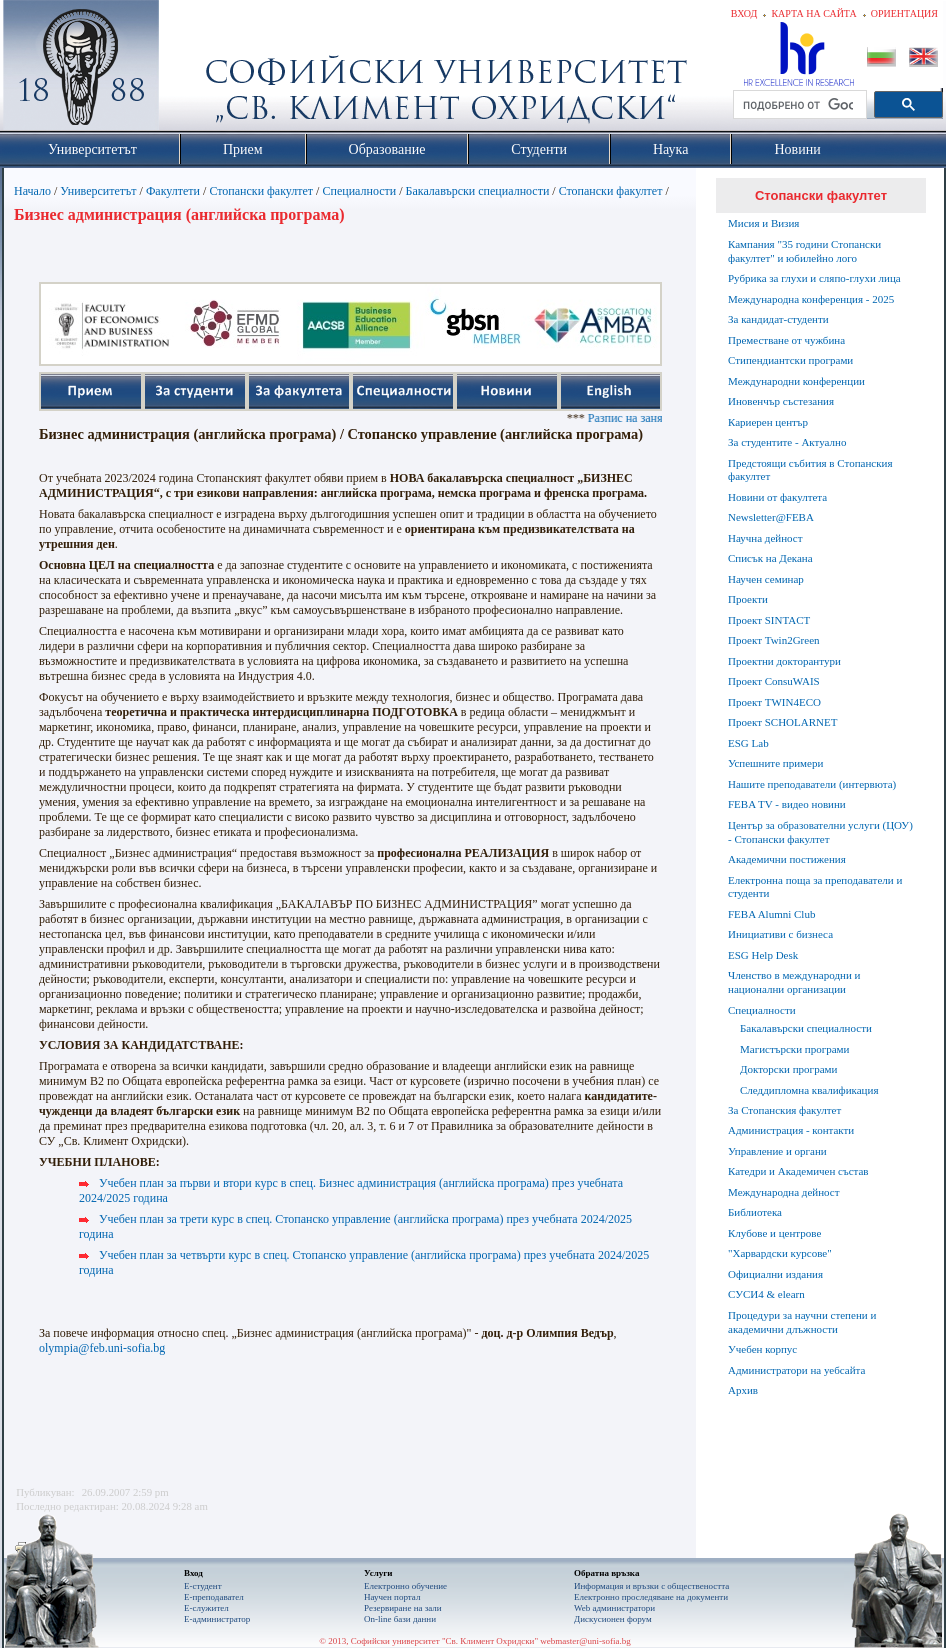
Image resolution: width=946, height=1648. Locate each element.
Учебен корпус (762, 1349)
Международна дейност (784, 1192)
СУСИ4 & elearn (766, 1294)
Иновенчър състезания (781, 401)
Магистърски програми (794, 1049)
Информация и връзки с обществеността (651, 1586)
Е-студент (203, 1586)
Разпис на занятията (653, 418)
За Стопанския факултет (784, 1110)
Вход (744, 13)
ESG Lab (748, 743)
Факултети (173, 191)
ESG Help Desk (763, 955)
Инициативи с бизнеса (780, 934)
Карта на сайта (813, 13)
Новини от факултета (777, 497)
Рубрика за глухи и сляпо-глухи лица (814, 278)
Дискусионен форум (613, 1619)
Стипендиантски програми (790, 360)
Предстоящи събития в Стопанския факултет (810, 470)
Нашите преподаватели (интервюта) (812, 784)
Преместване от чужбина (786, 340)
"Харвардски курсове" (780, 1253)
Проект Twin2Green (774, 640)
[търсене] (798, 105)
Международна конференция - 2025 (811, 299)
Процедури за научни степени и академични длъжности (802, 1322)
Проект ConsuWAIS (774, 681)
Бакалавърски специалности (478, 191)
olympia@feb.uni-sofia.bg (102, 1348)
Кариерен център (768, 422)
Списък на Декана (770, 558)
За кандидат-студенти (778, 319)
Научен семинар (766, 579)
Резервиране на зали (403, 1608)
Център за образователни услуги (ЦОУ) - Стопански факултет (820, 832)
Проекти (748, 599)
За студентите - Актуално (787, 442)
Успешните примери (775, 763)
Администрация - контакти (791, 1130)
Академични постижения (787, 859)
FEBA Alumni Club (771, 914)
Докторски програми (788, 1069)
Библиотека (755, 1212)
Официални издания (775, 1274)
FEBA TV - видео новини (787, 804)
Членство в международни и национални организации (794, 982)
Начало (32, 191)
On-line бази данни (400, 1619)
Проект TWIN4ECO (774, 702)
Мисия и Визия (763, 223)
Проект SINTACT (769, 620)
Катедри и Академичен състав (798, 1171)
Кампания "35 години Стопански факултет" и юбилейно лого (804, 251)
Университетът (98, 191)
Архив (743, 1390)
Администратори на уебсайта (796, 1370)
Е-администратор (217, 1619)
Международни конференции (796, 381)
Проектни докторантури (784, 661)
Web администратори (614, 1608)
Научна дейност (765, 538)
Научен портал (392, 1597)
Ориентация (904, 13)
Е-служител (206, 1608)
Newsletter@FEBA (771, 517)
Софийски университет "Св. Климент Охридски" (194, 70)
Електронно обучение (405, 1586)
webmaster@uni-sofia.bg (585, 1641)
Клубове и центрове (774, 1233)
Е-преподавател (214, 1597)
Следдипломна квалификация (809, 1090)
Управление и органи (777, 1151)
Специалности (359, 191)
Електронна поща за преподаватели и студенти (815, 887)
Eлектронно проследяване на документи (651, 1597)
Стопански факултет (261, 191)
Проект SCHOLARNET (782, 722)
